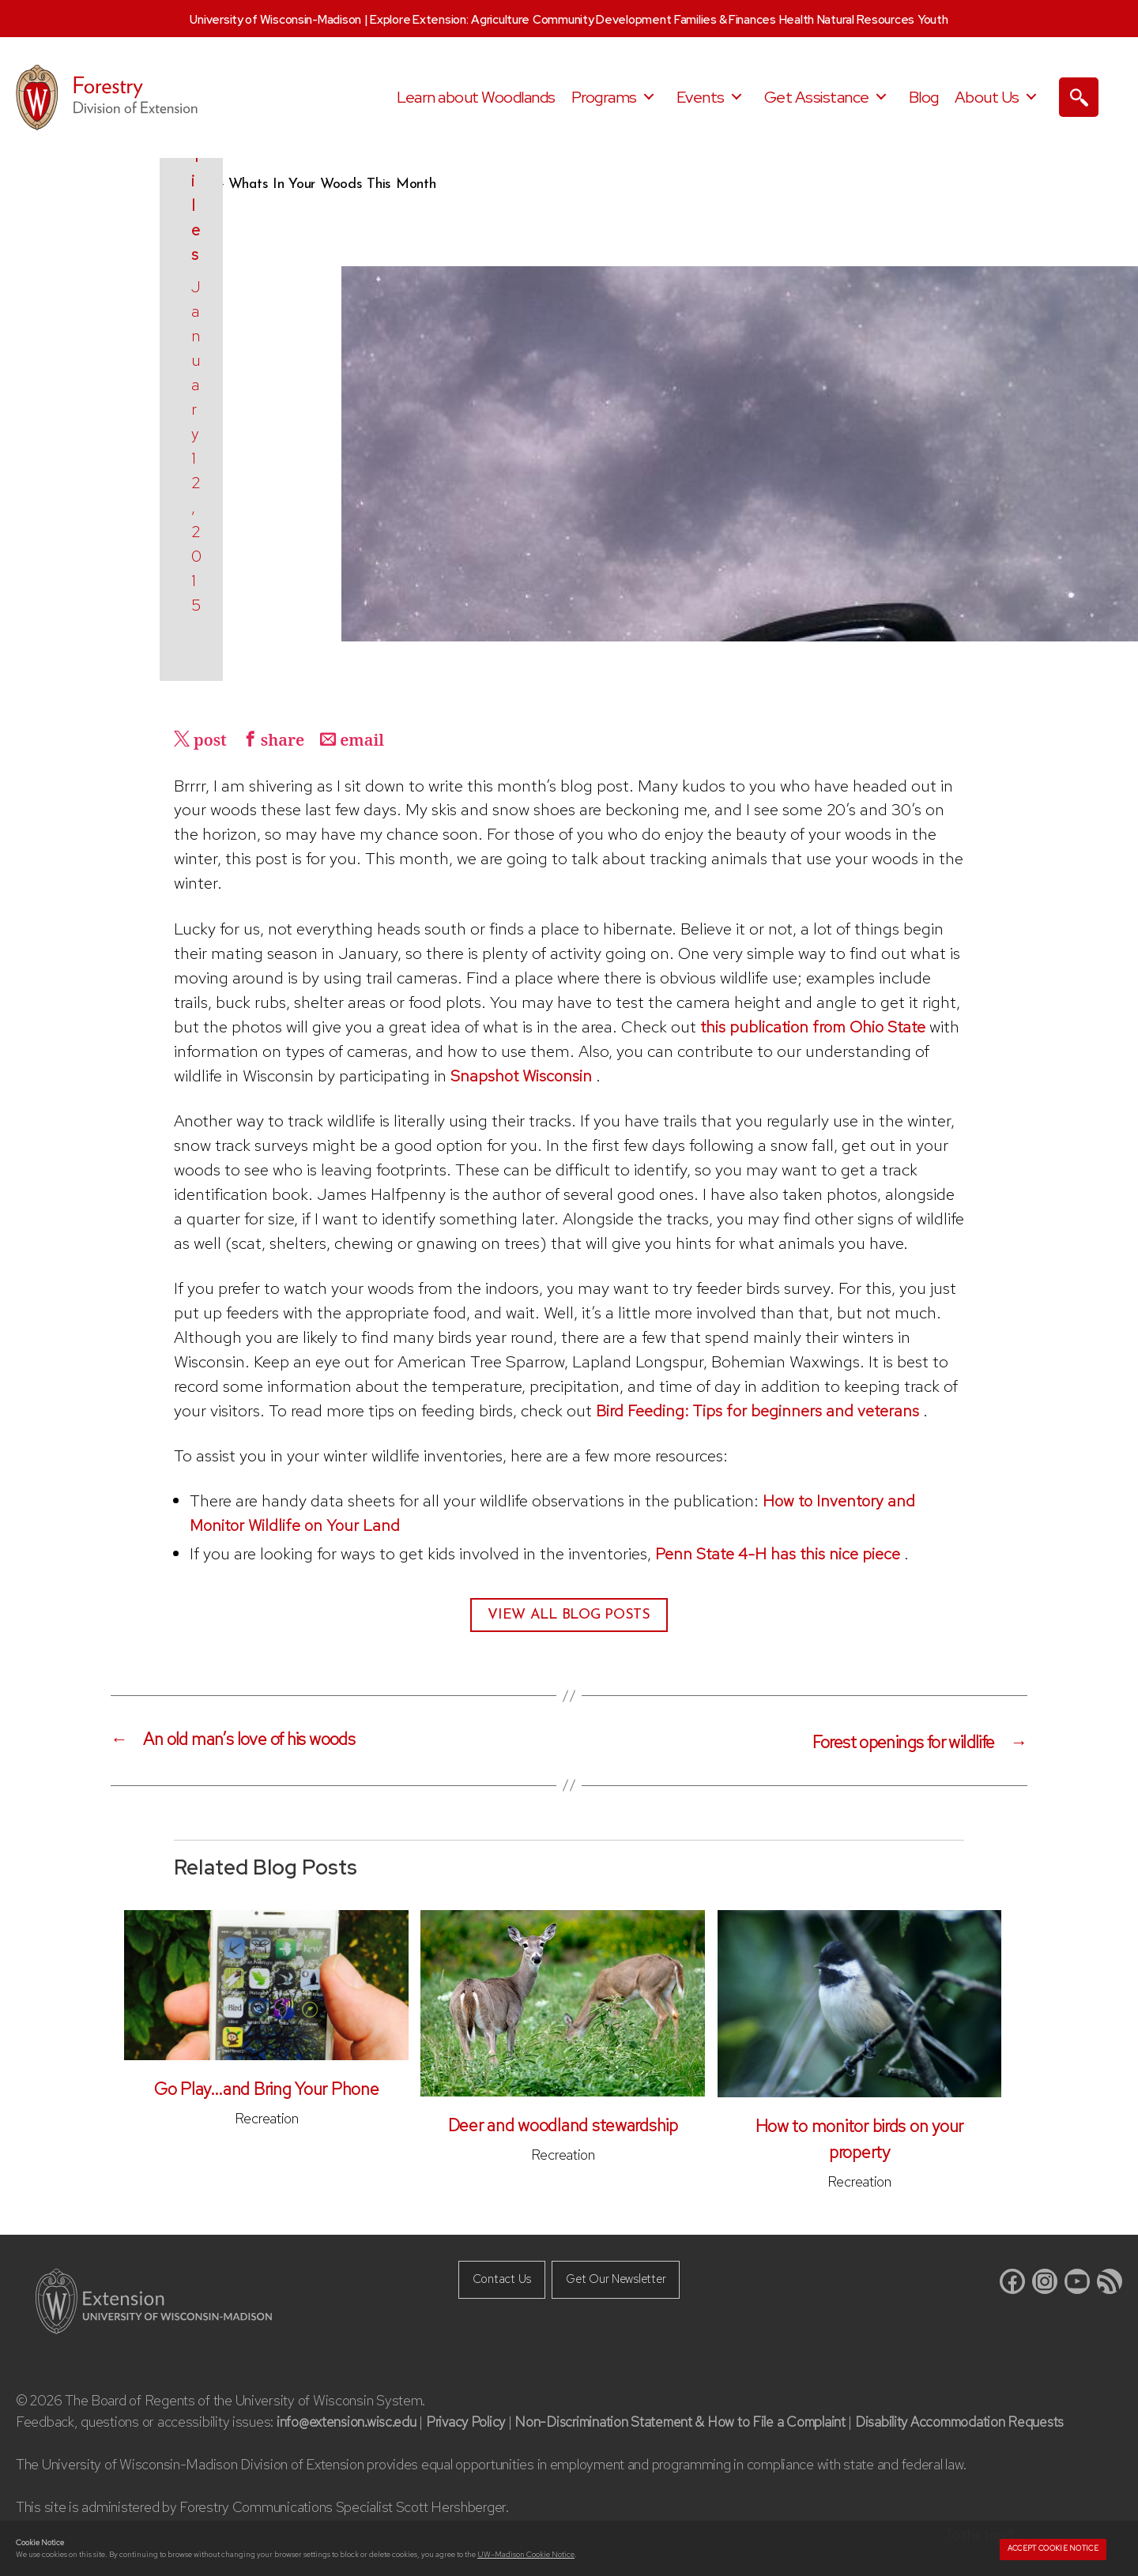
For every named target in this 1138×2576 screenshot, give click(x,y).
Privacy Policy (469, 2420)
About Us (987, 97)
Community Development (602, 20)
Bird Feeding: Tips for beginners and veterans (757, 1410)
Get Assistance (816, 97)
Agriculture (500, 20)
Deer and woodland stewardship (563, 2124)
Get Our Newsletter (619, 2278)
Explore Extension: (419, 20)
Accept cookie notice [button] (1053, 2548)
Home (193, 184)
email (369, 740)
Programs (604, 97)
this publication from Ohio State (816, 1026)
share (287, 740)
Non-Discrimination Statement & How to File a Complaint (688, 2420)
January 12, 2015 (248, 604)
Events (700, 97)
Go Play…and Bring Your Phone (266, 2088)
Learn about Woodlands (476, 97)
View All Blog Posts (569, 1615)
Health (796, 20)
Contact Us (495, 2278)
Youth (933, 20)
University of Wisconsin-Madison (275, 20)
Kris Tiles (242, 572)
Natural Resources (865, 20)
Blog (924, 97)
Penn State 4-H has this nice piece (779, 1553)
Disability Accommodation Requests (975, 2420)
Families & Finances (725, 20)
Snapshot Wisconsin (522, 1075)
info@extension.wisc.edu (348, 2420)
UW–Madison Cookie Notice (526, 2554)
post (211, 740)
